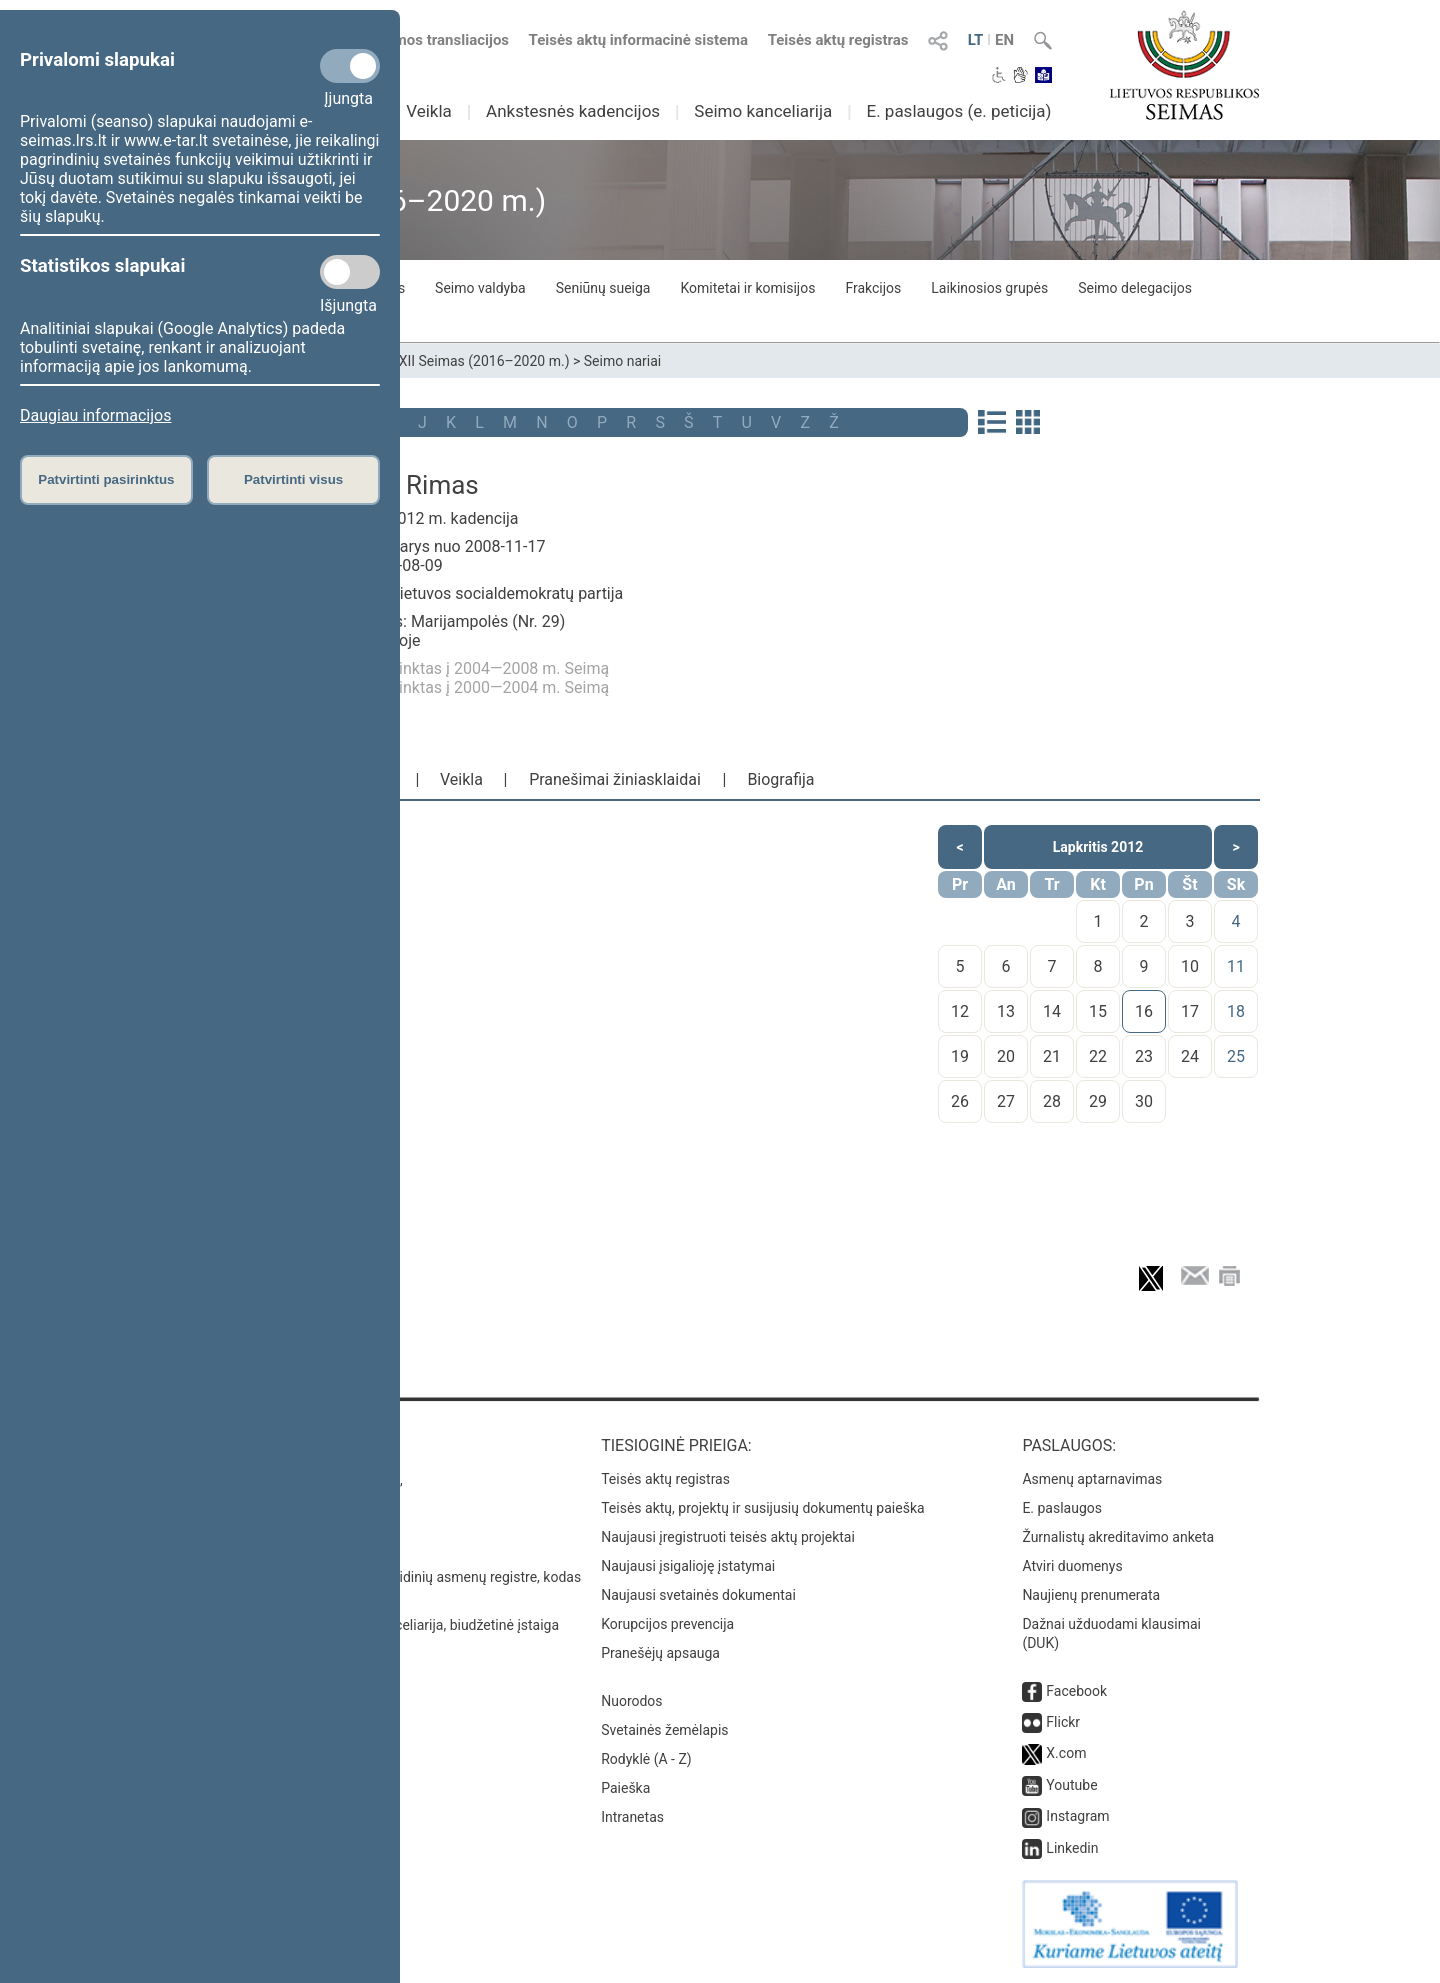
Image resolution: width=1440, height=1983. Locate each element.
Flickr (1063, 1722)
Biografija (780, 779)
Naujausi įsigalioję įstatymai (688, 1566)
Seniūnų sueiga (603, 288)
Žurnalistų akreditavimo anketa (1118, 1537)
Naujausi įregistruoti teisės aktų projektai (728, 1537)
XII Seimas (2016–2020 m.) (484, 361)
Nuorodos (631, 1701)
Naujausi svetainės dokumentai (698, 1595)
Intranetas (632, 1817)
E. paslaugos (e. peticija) (958, 111)
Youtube (1071, 1785)
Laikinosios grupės (989, 288)
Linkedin (1072, 1848)
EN (1004, 40)
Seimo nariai (622, 361)
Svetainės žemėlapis (664, 1730)
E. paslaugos (1062, 1508)
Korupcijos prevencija (667, 1624)
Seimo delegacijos (1135, 288)
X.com (1066, 1753)
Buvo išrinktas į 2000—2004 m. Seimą (475, 687)
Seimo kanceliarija (763, 111)
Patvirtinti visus (293, 479)
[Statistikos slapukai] (350, 272)
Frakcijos (873, 288)
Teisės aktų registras (838, 40)
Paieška (625, 1788)
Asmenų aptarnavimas (1092, 1479)
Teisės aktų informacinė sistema (639, 40)
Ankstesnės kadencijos (573, 111)
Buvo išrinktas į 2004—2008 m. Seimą (475, 668)
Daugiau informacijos (95, 415)
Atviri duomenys (1072, 1566)
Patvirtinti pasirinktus (106, 479)
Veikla (429, 111)
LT (976, 40)
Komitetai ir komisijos (747, 288)
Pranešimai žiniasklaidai (615, 779)
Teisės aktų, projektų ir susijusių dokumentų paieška (762, 1508)
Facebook (1076, 1691)
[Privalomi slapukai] (350, 66)
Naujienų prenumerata (1091, 1595)
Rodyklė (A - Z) (646, 1759)
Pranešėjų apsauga (660, 1653)
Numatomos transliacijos (413, 40)
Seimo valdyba (480, 288)
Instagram (1077, 1816)
